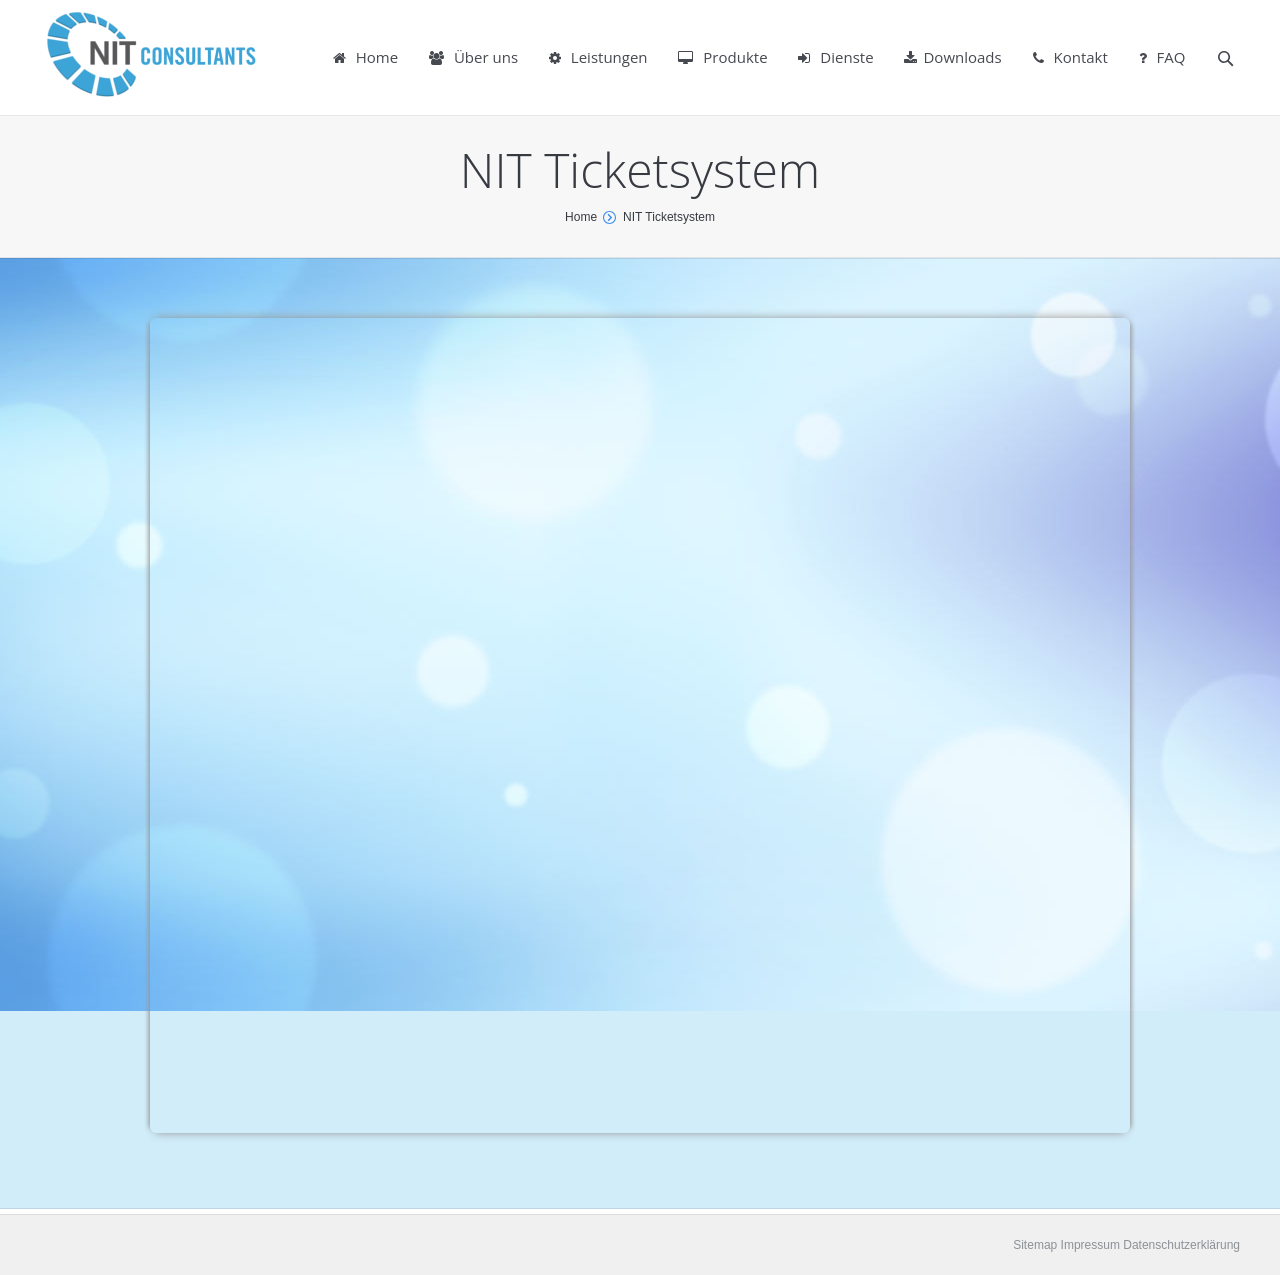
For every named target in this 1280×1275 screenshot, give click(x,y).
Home (581, 217)
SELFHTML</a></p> (640, 725)
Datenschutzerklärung (1180, 1245)
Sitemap (1035, 1245)
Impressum (1088, 1245)
